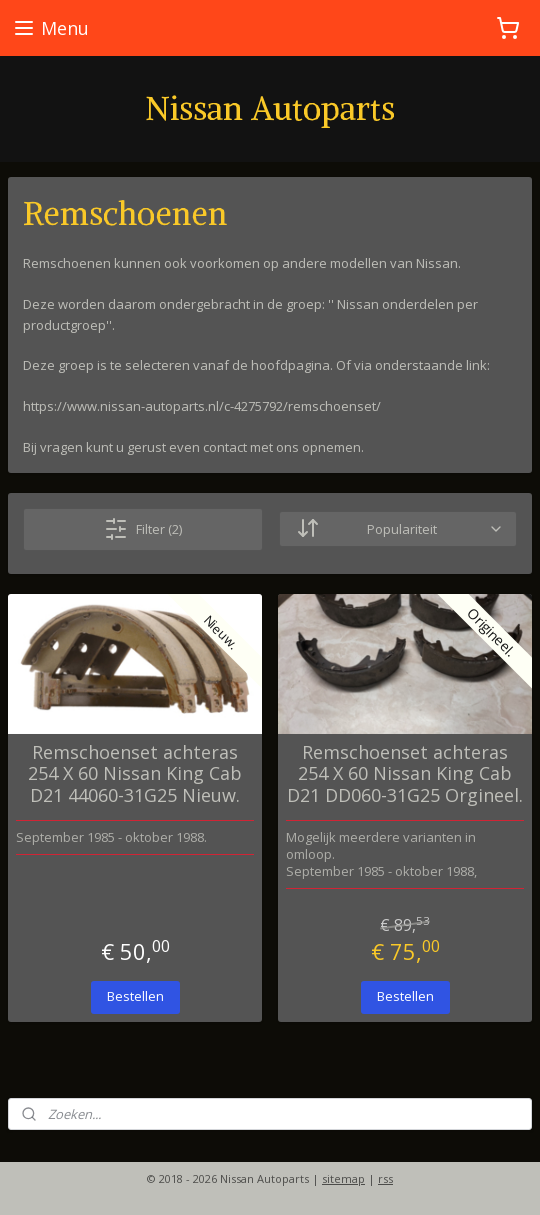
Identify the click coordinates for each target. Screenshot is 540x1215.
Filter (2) (143, 528)
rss (385, 1178)
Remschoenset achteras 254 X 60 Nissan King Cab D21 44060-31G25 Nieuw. (135, 773)
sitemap (343, 1178)
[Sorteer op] (398, 529)
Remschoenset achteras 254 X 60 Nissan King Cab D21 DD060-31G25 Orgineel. (405, 773)
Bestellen (135, 996)
